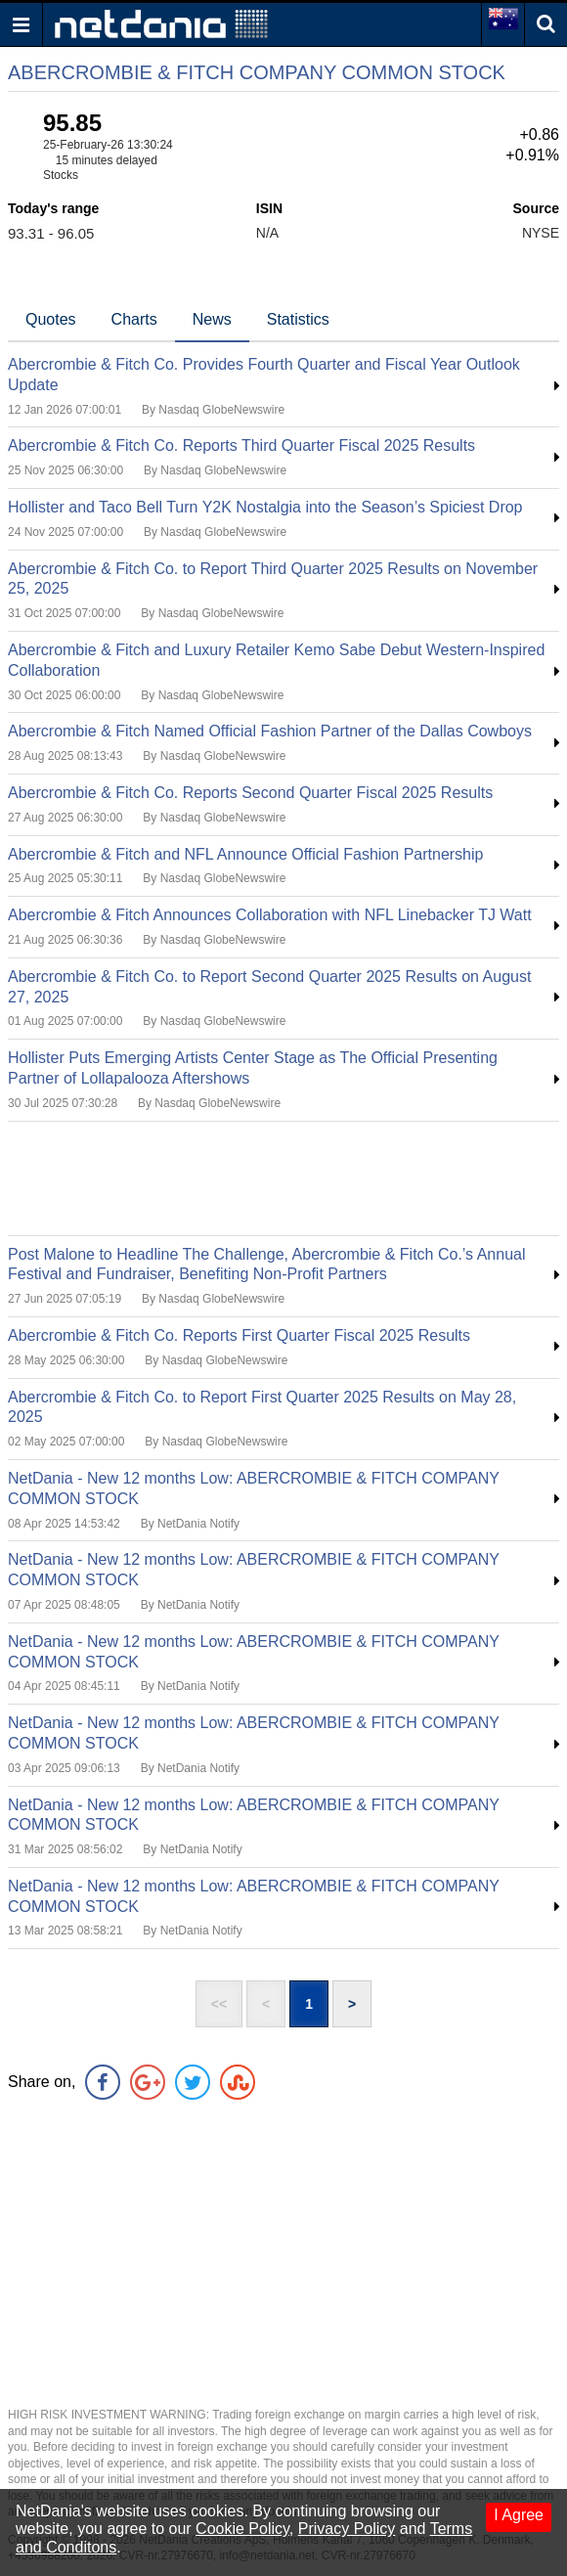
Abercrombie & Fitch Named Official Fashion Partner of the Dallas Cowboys (270, 731)
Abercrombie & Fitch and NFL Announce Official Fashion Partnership (245, 854)
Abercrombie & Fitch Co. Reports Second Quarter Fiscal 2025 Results (250, 792)
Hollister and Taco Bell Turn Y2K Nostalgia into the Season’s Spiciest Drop (265, 507)
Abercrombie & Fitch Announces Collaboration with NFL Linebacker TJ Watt (270, 915)
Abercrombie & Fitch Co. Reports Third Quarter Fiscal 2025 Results (241, 445)
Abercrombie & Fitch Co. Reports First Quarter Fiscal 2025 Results (239, 1335)
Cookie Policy (242, 2528)
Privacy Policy (347, 2528)
